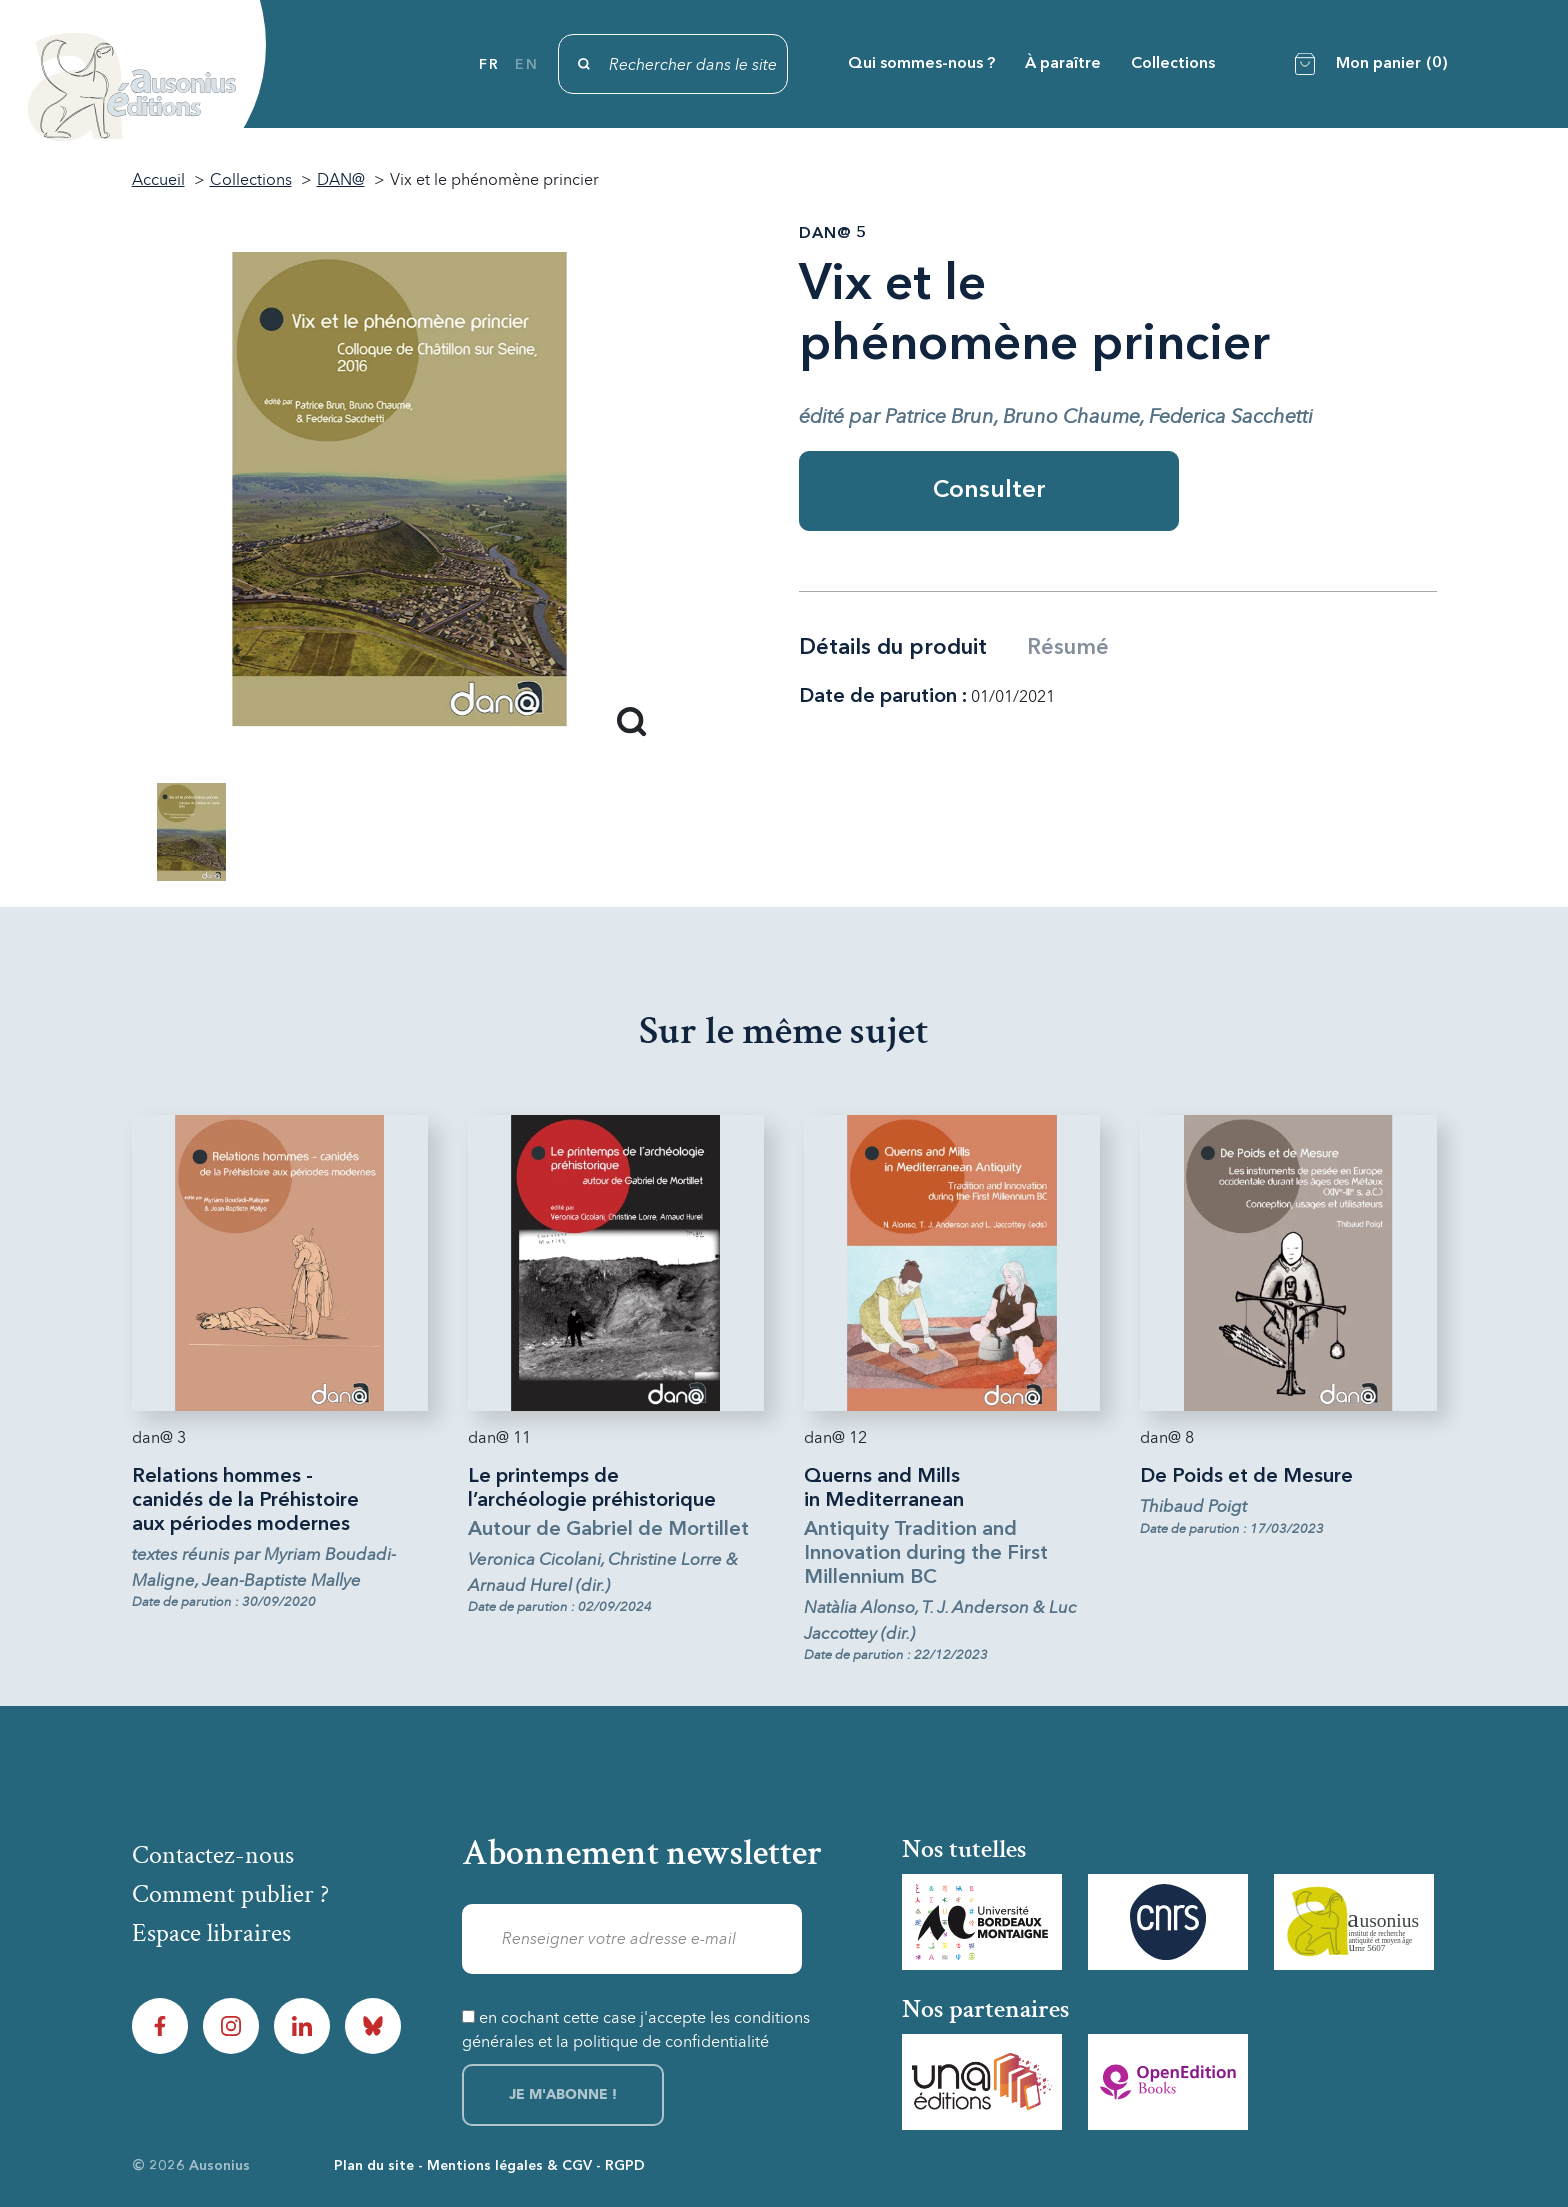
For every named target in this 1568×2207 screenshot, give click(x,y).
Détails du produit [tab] (893, 648)
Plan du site (374, 2166)
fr (489, 65)
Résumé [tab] (1068, 648)
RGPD (625, 2166)
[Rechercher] (673, 64)
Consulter (989, 491)
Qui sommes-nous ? (921, 64)
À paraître (1063, 64)
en (526, 65)
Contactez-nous (213, 1855)
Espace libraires (211, 1933)
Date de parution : (883, 697)
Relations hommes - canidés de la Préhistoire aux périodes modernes (245, 1501)
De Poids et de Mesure (1246, 1477)
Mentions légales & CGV (509, 2166)
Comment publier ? (230, 1894)
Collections (1173, 64)
